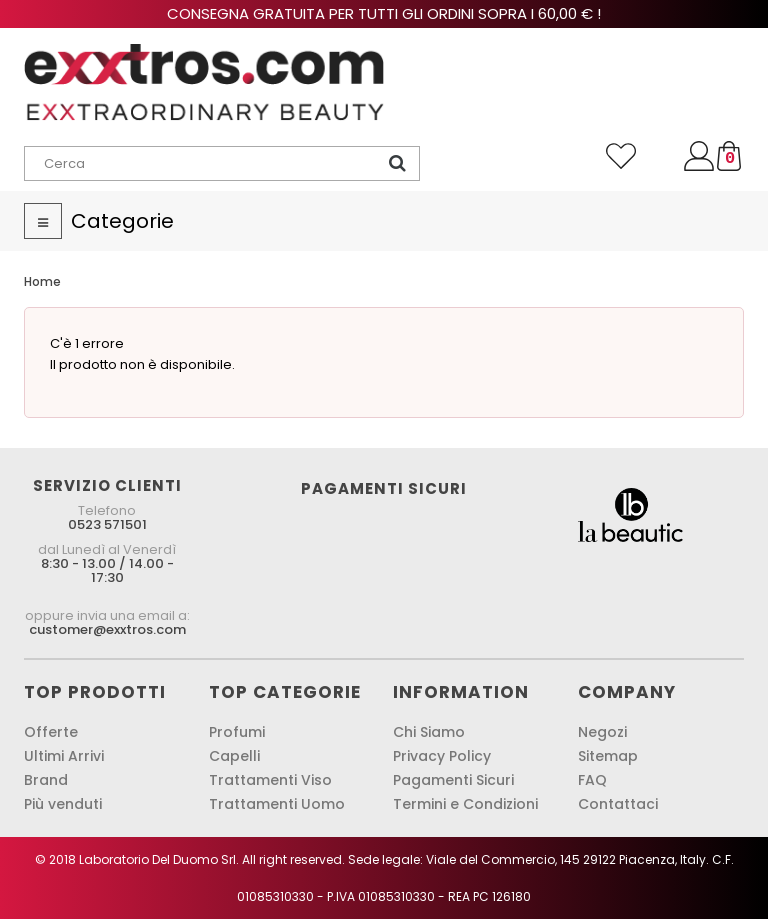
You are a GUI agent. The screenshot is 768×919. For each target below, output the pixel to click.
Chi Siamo (429, 732)
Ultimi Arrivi (64, 756)
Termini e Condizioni (465, 804)
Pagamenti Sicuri (453, 780)
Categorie (122, 221)
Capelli (234, 756)
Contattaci (618, 804)
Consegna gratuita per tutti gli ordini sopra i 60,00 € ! (384, 13)
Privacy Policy (442, 756)
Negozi (602, 732)
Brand (46, 780)
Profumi (237, 732)
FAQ (592, 780)
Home (42, 281)
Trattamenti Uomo (277, 804)
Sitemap (608, 756)
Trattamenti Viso (270, 780)
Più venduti (63, 804)
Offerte (51, 732)
